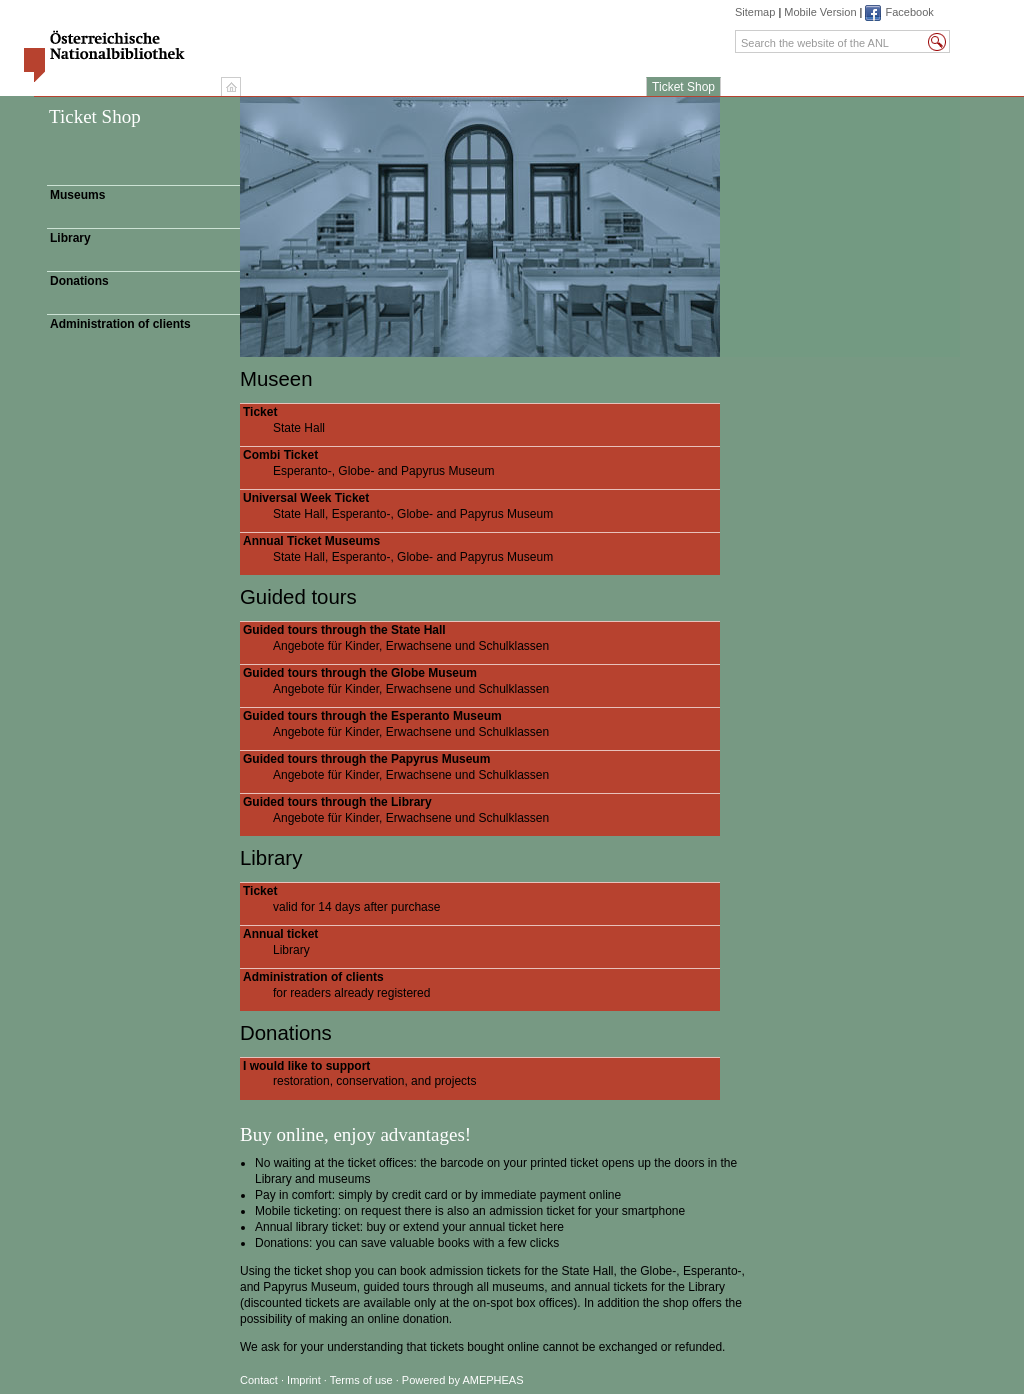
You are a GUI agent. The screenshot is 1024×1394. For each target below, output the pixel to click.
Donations (79, 281)
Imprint (305, 1380)
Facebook (909, 12)
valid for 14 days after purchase (481, 899)
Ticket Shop (683, 87)
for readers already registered (481, 985)
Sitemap (755, 12)
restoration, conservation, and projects (481, 1074)
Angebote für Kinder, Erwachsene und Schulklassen (481, 638)
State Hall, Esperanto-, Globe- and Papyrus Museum (481, 506)
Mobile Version (820, 12)
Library (70, 238)
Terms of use (361, 1380)
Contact (259, 1380)
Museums (77, 195)
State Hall (481, 420)
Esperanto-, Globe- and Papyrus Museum (481, 463)
